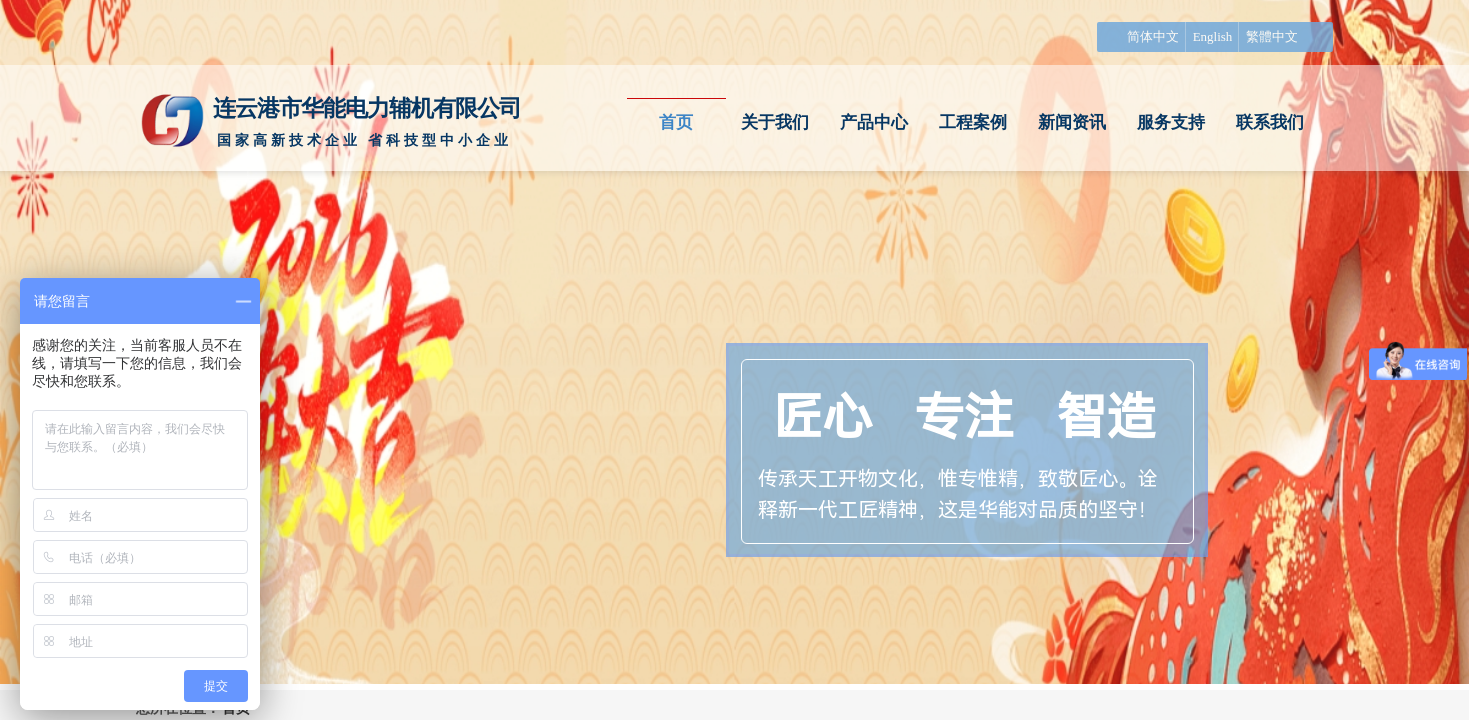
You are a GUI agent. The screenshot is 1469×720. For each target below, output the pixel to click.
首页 (676, 122)
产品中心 (874, 122)
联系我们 (1270, 122)
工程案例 (973, 122)
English (1213, 36)
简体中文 (1153, 36)
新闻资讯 (1072, 122)
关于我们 (775, 122)
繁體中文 (1272, 36)
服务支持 (1171, 122)
